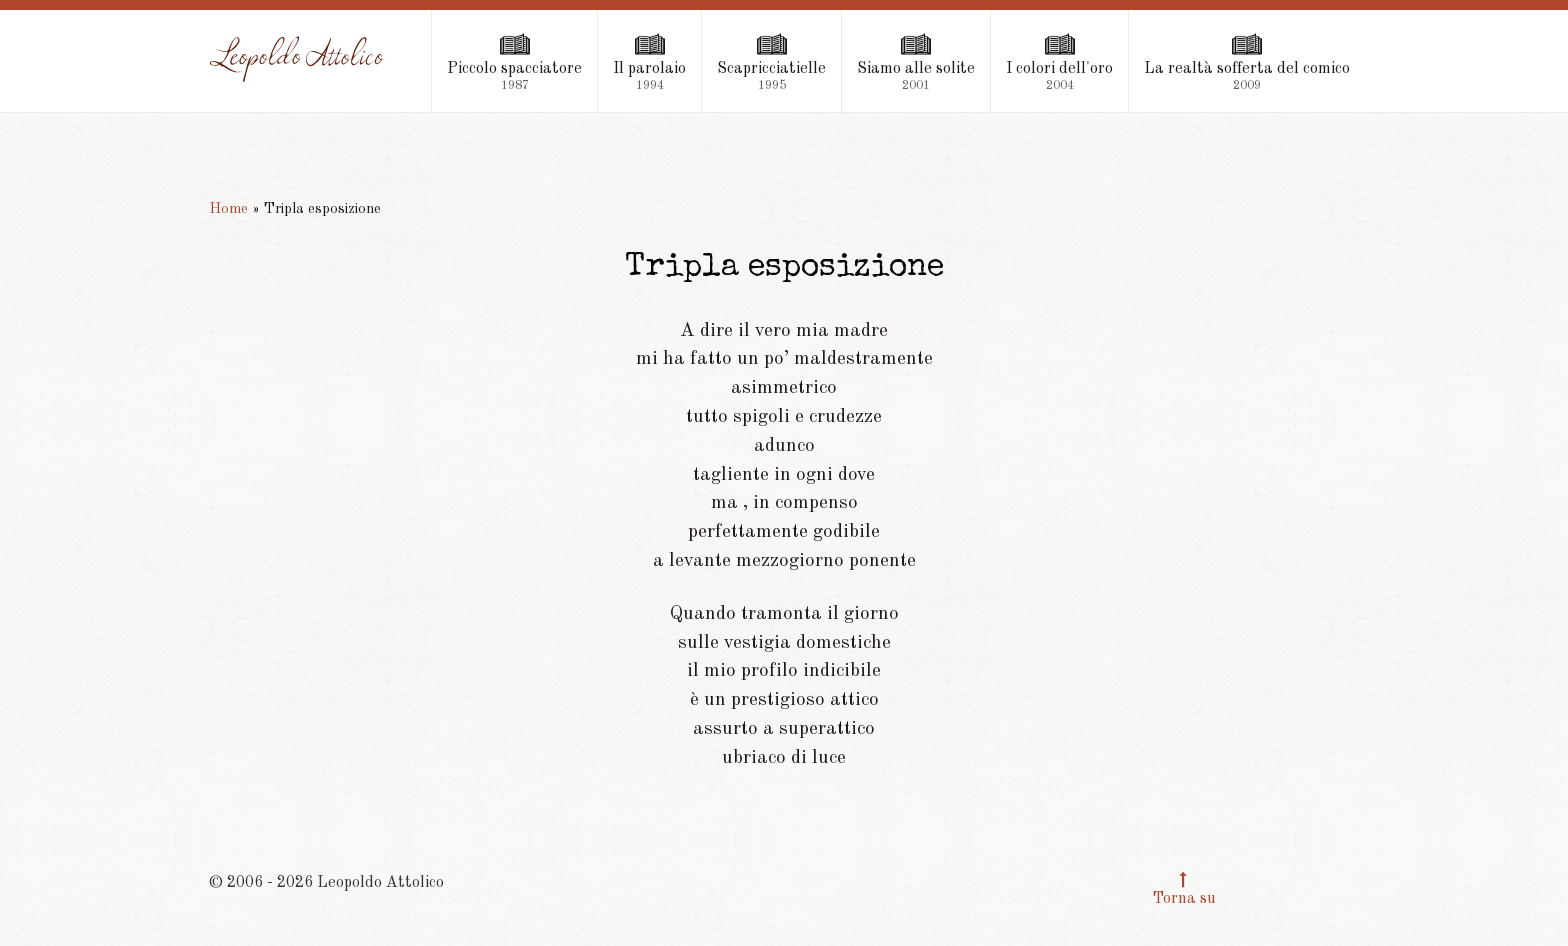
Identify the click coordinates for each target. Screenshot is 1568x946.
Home (228, 209)
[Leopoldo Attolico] (298, 59)
